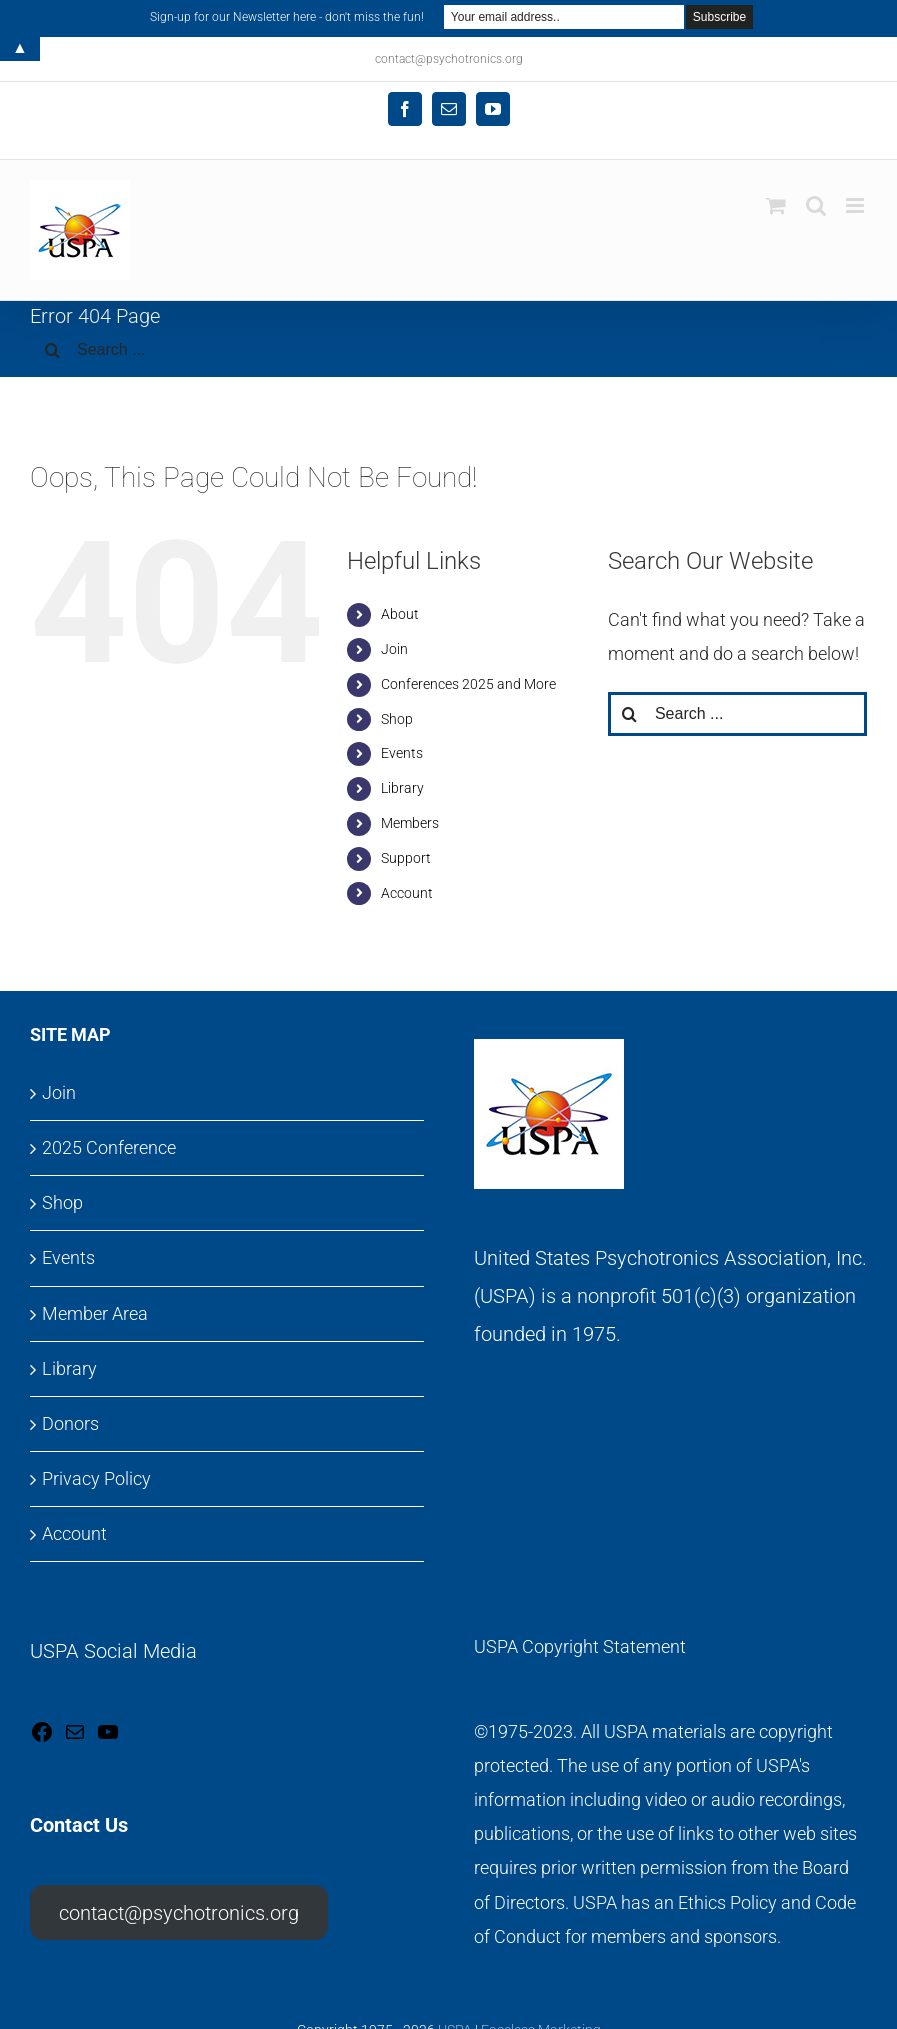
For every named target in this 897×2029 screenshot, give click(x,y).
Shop (397, 719)
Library (402, 788)
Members (410, 823)
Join (394, 649)
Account (407, 893)
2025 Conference (109, 1147)
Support (406, 858)
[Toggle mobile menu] (856, 205)
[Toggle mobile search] (816, 205)
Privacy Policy (96, 1478)
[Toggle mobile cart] (776, 205)
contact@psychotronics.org (179, 1913)
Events (402, 753)
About (400, 614)
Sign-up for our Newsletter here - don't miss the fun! (287, 17)
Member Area (95, 1313)
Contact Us (79, 1825)
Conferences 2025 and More (468, 684)
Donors (70, 1423)
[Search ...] (448, 350)
